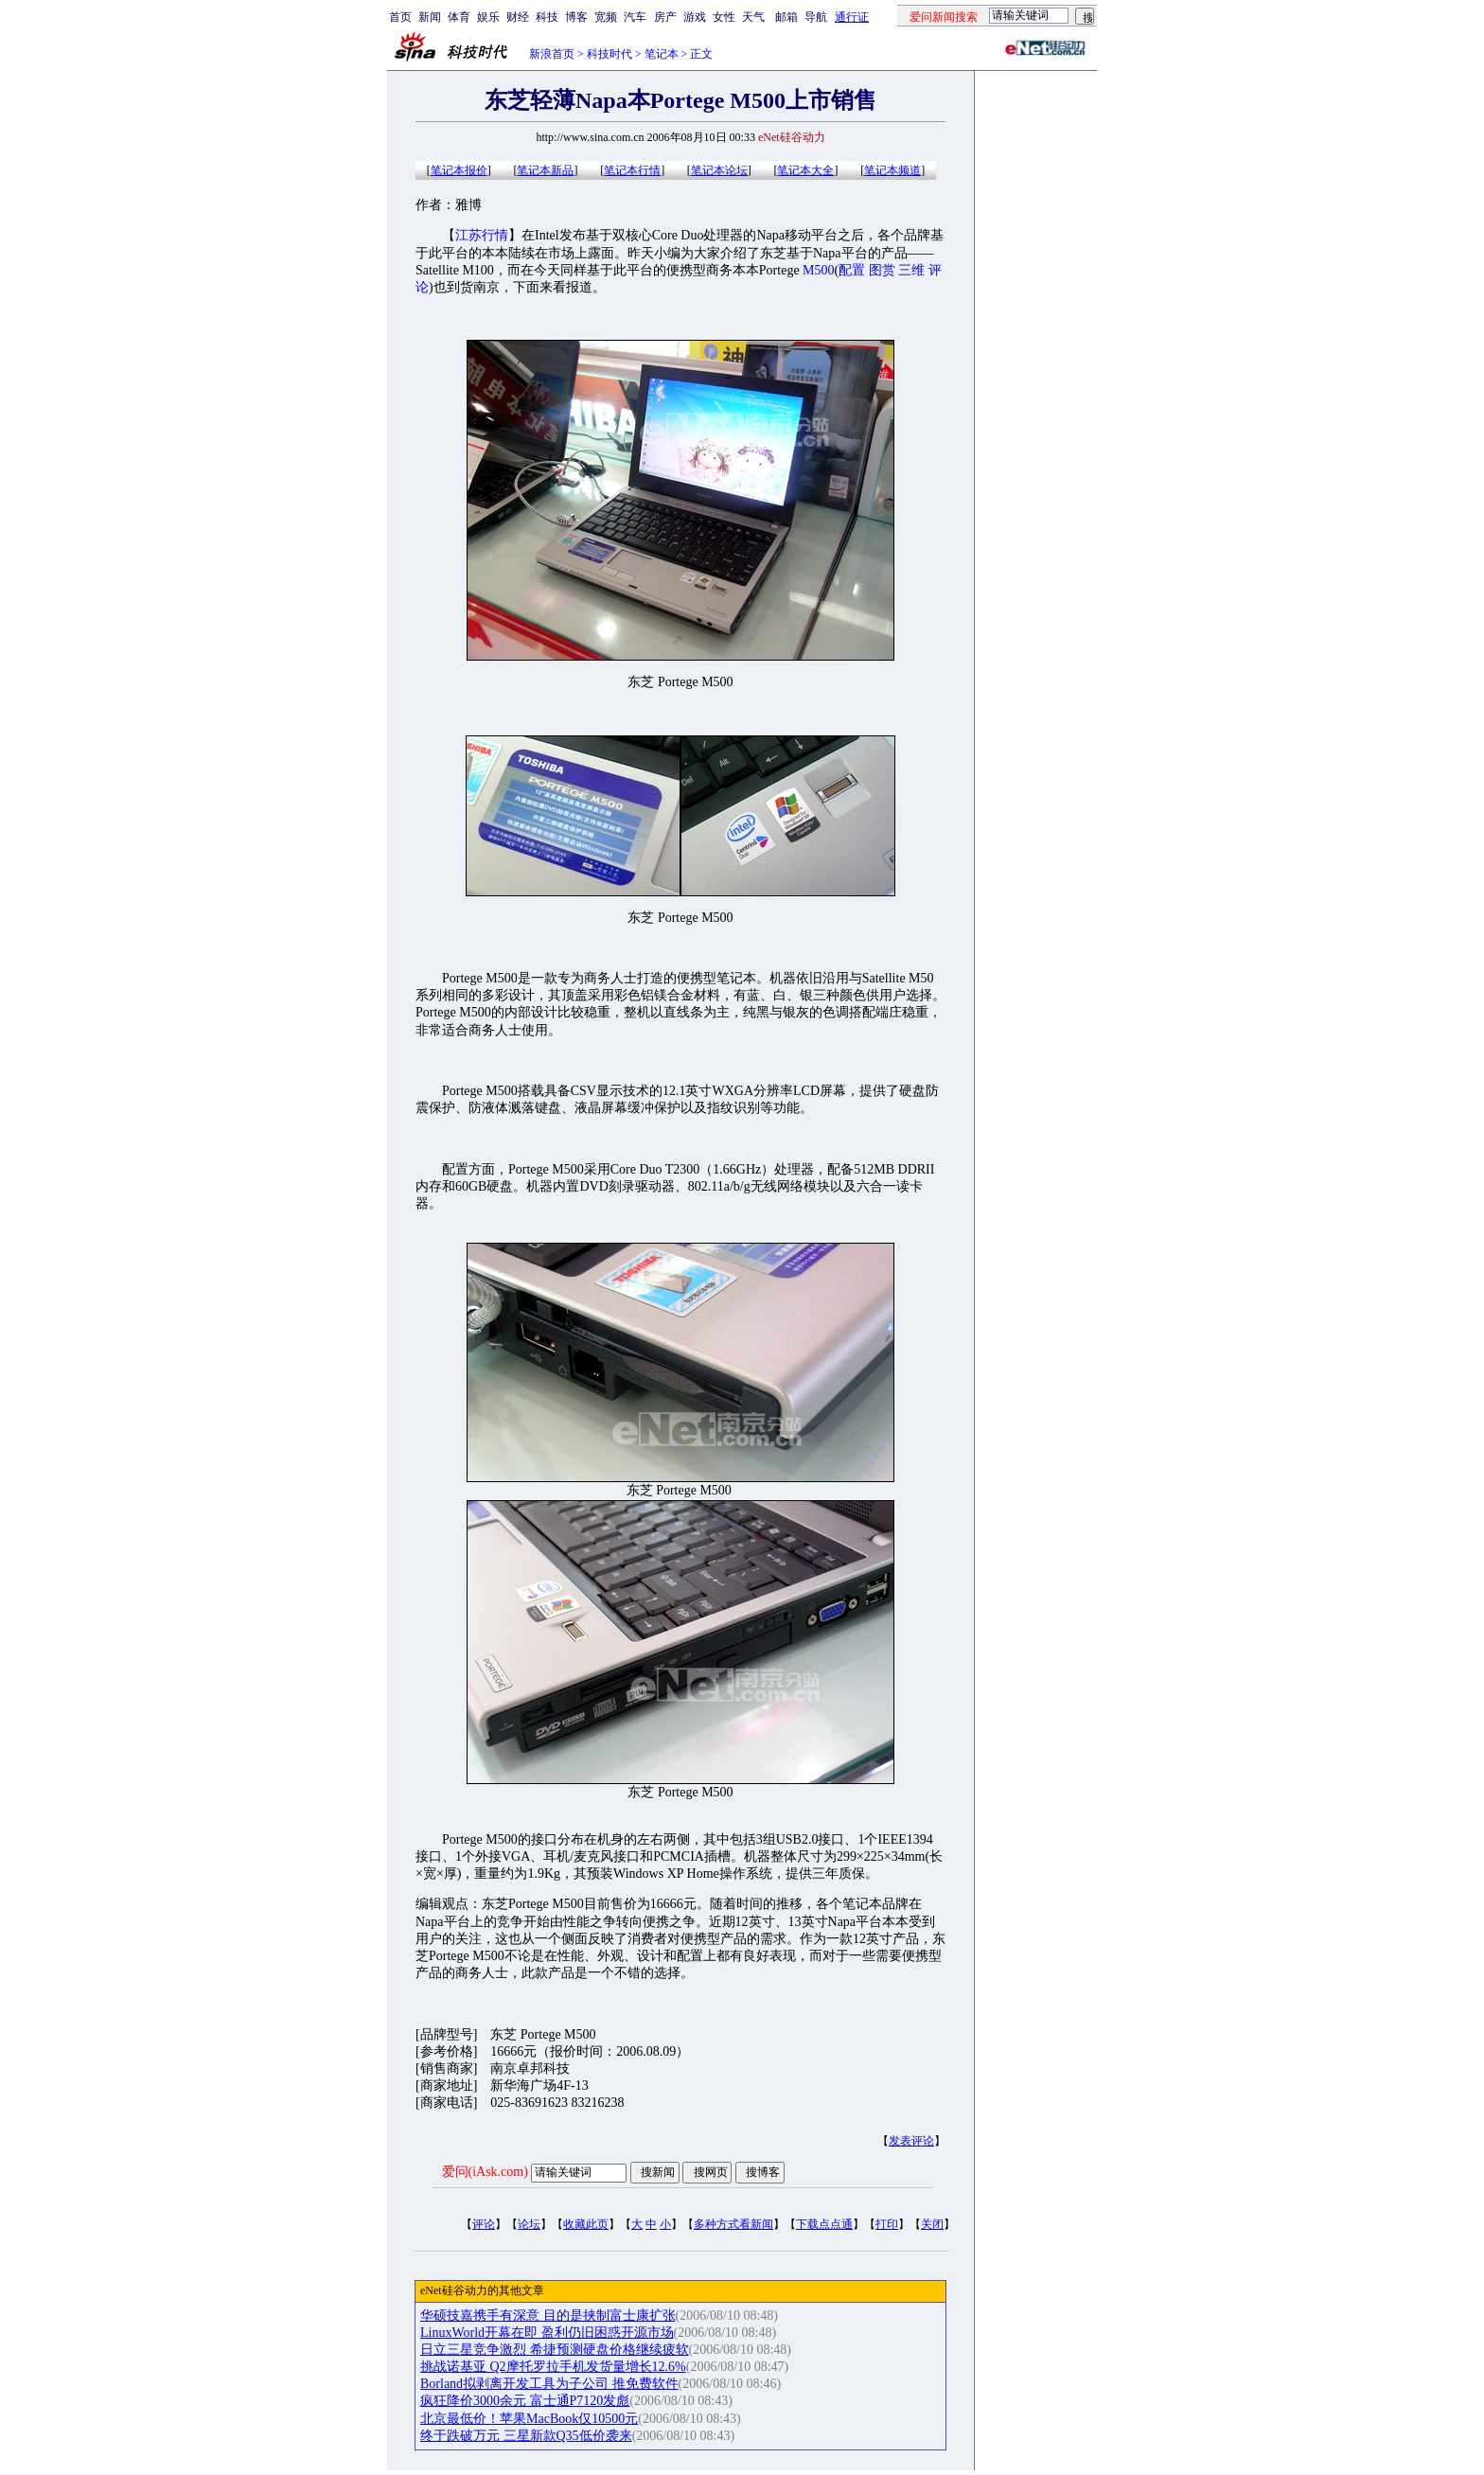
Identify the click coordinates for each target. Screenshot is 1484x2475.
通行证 (852, 17)
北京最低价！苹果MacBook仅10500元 (529, 2419)
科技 (547, 17)
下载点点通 (824, 2224)
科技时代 (609, 54)
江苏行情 (481, 235)
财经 (517, 17)
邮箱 (786, 17)
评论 (483, 2224)
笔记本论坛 (719, 170)
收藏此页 (586, 2224)
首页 (400, 17)
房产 (665, 17)
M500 (818, 270)
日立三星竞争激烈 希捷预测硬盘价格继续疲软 (554, 2349)
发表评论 (911, 2141)
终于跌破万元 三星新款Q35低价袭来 (526, 2436)
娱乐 (488, 17)
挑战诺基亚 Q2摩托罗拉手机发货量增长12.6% (553, 2367)
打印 (886, 2224)
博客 (576, 17)
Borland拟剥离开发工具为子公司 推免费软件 (549, 2384)
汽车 (635, 17)
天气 (753, 17)
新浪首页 (551, 54)
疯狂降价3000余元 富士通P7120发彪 (524, 2401)
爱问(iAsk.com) (485, 2172)
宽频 (605, 17)
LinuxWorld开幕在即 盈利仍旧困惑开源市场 (547, 2332)
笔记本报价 (459, 170)
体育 (459, 17)
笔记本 (662, 54)
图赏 (882, 270)
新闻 (429, 17)
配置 (852, 270)
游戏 (694, 17)
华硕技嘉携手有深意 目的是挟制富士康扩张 (548, 2315)
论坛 (529, 2224)
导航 (815, 17)
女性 (724, 17)
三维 (911, 270)
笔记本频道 (892, 170)
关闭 (932, 2224)
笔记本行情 (632, 170)
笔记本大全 (805, 170)
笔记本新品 (545, 170)
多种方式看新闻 (733, 2224)
